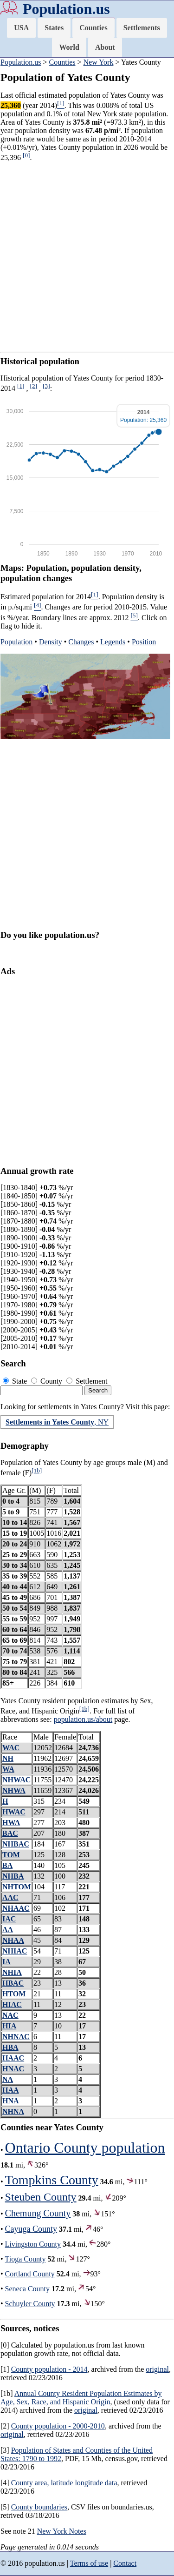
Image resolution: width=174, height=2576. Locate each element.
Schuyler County (30, 2304)
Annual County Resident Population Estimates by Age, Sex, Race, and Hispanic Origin (81, 2397)
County (47, 1381)
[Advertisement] (87, 257)
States (54, 28)
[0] (26, 155)
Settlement (86, 1381)
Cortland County (30, 2274)
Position (144, 642)
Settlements (141, 28)
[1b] (37, 1470)
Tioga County (25, 2259)
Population (16, 642)
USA (21, 28)
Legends (112, 642)
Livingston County (33, 2244)
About (105, 47)
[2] (34, 385)
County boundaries (39, 2507)
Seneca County (27, 2289)
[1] (21, 385)
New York (99, 62)
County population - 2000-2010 (58, 2426)
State (16, 1381)
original (157, 2369)
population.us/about (83, 1719)
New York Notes (61, 2531)
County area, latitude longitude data (64, 2483)
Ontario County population (85, 2147)
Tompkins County (51, 2180)
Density (50, 642)
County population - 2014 (49, 2369)
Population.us (66, 8)
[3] (46, 385)
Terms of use (89, 2563)
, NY (57, 1422)
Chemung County (38, 2213)
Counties (93, 28)
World (69, 47)
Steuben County (41, 2197)
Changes (81, 642)
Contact (124, 2563)
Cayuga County (31, 2229)
